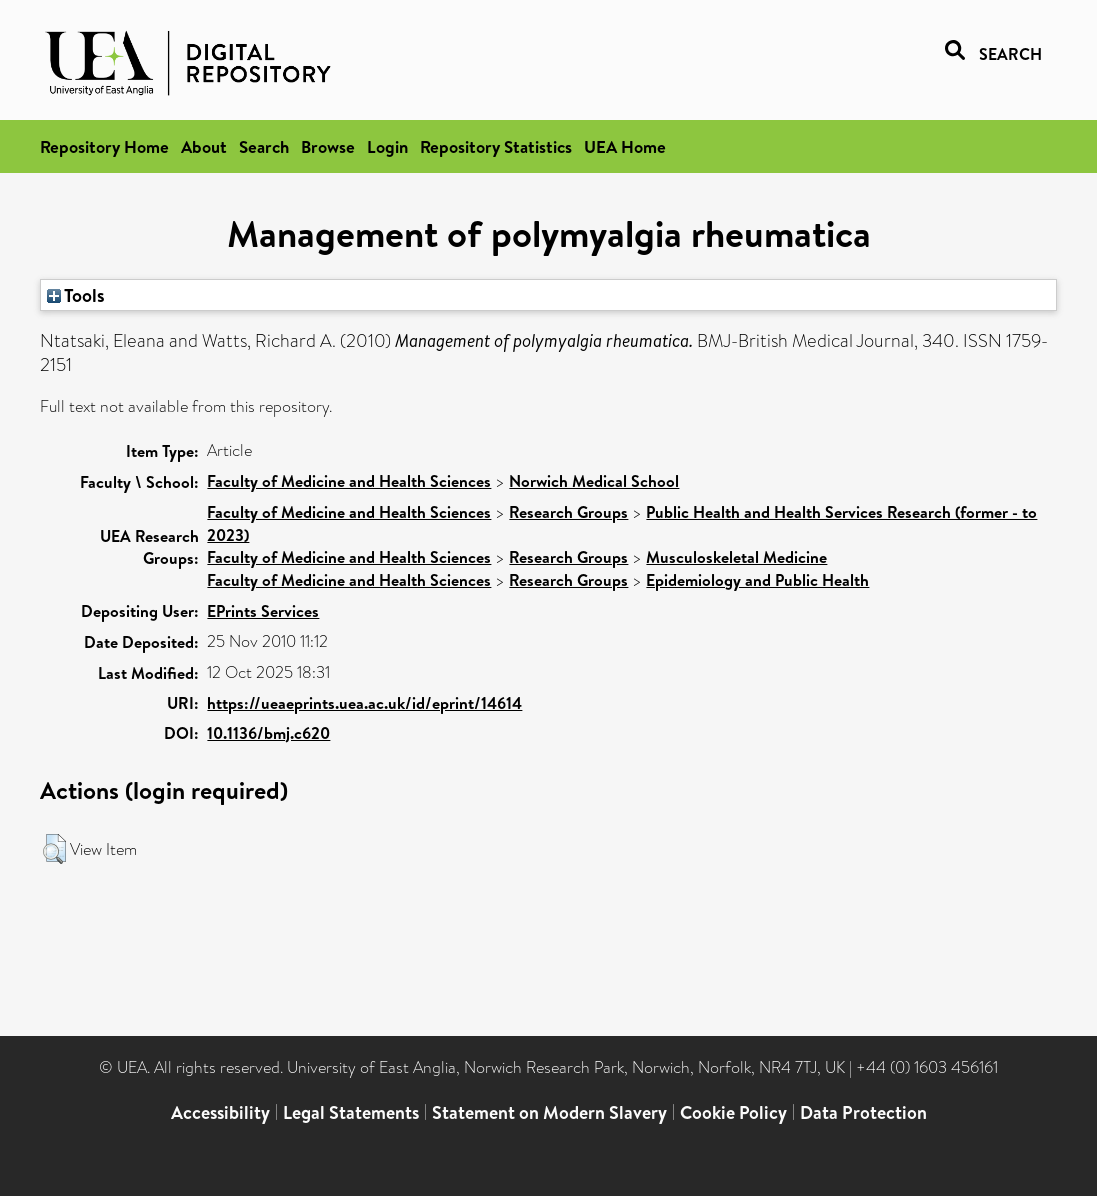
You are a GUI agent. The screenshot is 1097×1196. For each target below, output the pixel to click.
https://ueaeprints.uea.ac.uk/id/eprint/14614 (364, 703)
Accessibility (220, 1112)
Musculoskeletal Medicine (736, 557)
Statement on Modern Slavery (549, 1112)
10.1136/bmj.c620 (268, 733)
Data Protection (863, 1112)
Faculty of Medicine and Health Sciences (349, 481)
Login (387, 146)
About (204, 146)
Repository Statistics (496, 146)
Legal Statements (351, 1112)
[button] (54, 849)
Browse (328, 146)
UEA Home (625, 146)
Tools (76, 295)
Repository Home (104, 146)
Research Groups (568, 512)
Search (264, 146)
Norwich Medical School (594, 481)
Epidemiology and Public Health (757, 580)
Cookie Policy (733, 1112)
